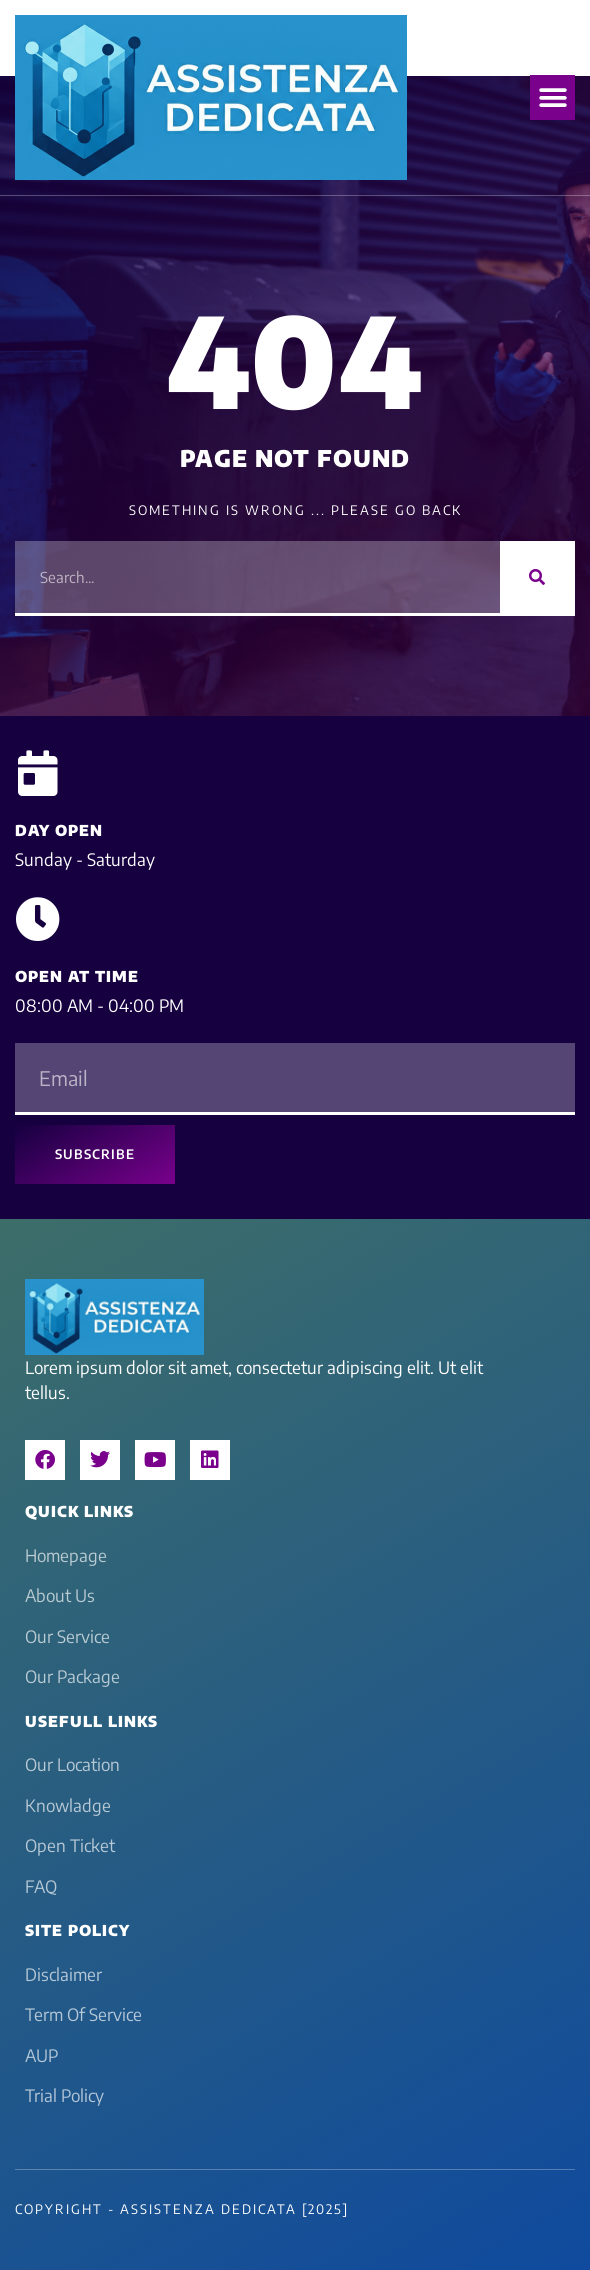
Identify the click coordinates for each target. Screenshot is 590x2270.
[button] (552, 97)
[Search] (537, 577)
